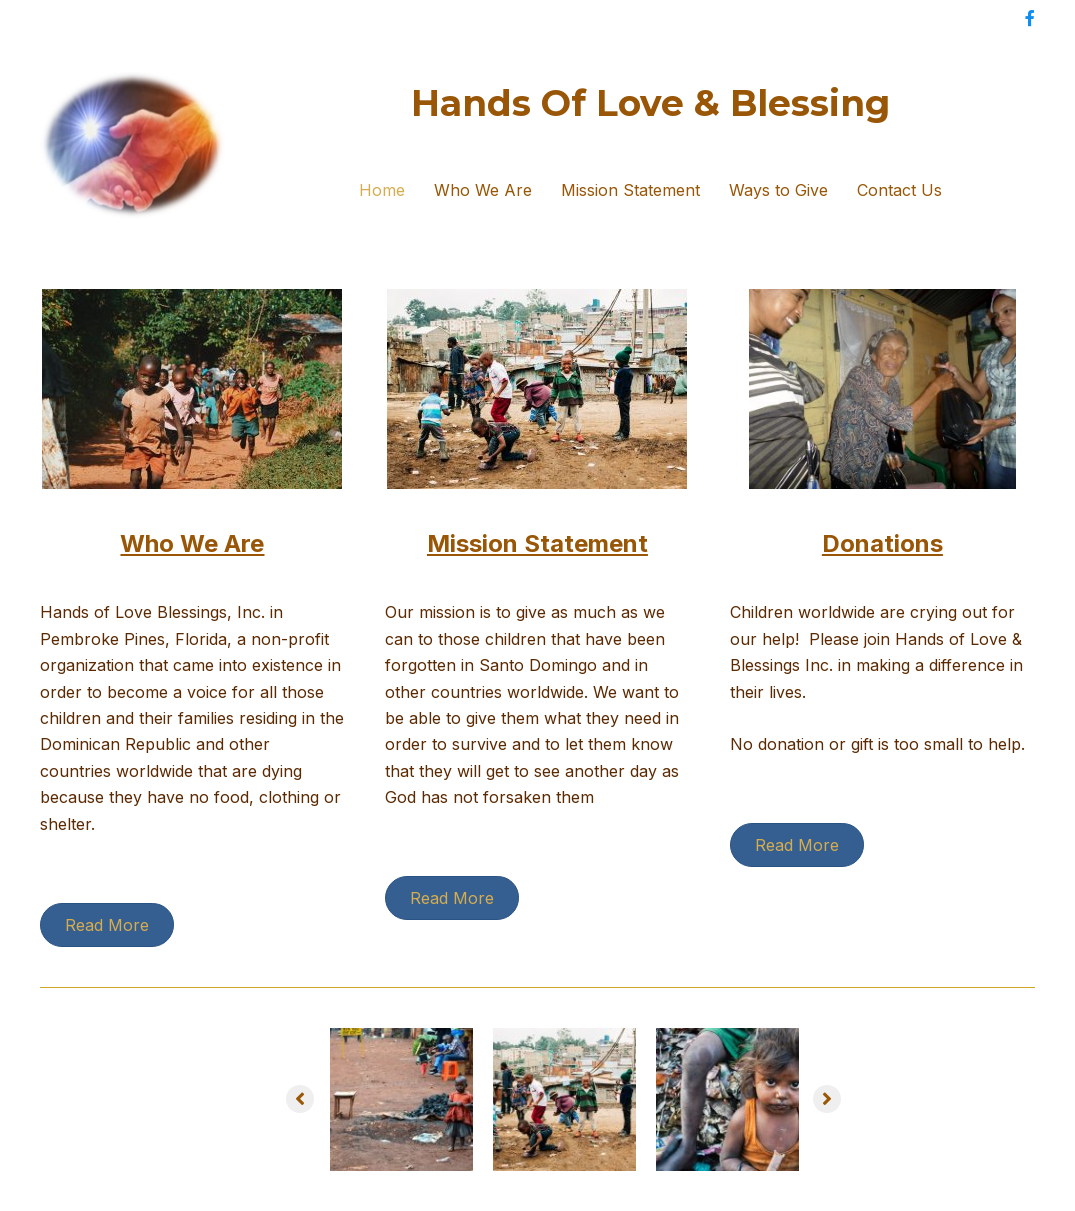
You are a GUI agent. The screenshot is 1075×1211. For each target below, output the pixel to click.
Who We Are (483, 190)
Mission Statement (630, 190)
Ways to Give (778, 190)
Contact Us (899, 190)
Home (382, 190)
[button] (300, 1099)
